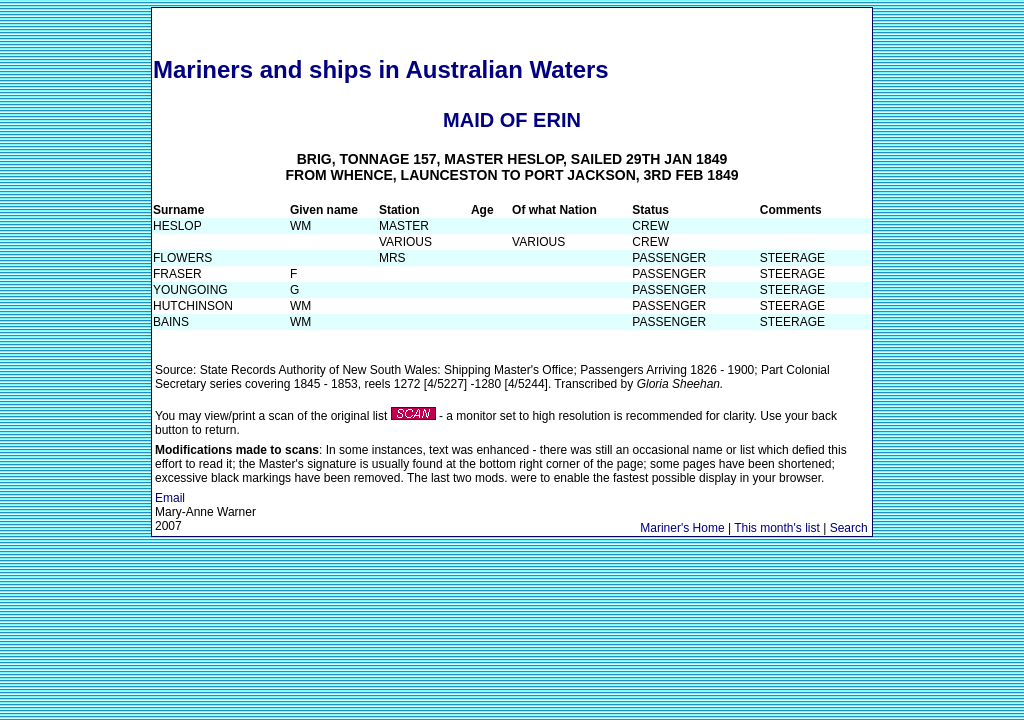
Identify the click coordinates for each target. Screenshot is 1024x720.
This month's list (777, 528)
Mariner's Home (682, 528)
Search (849, 528)
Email (170, 498)
